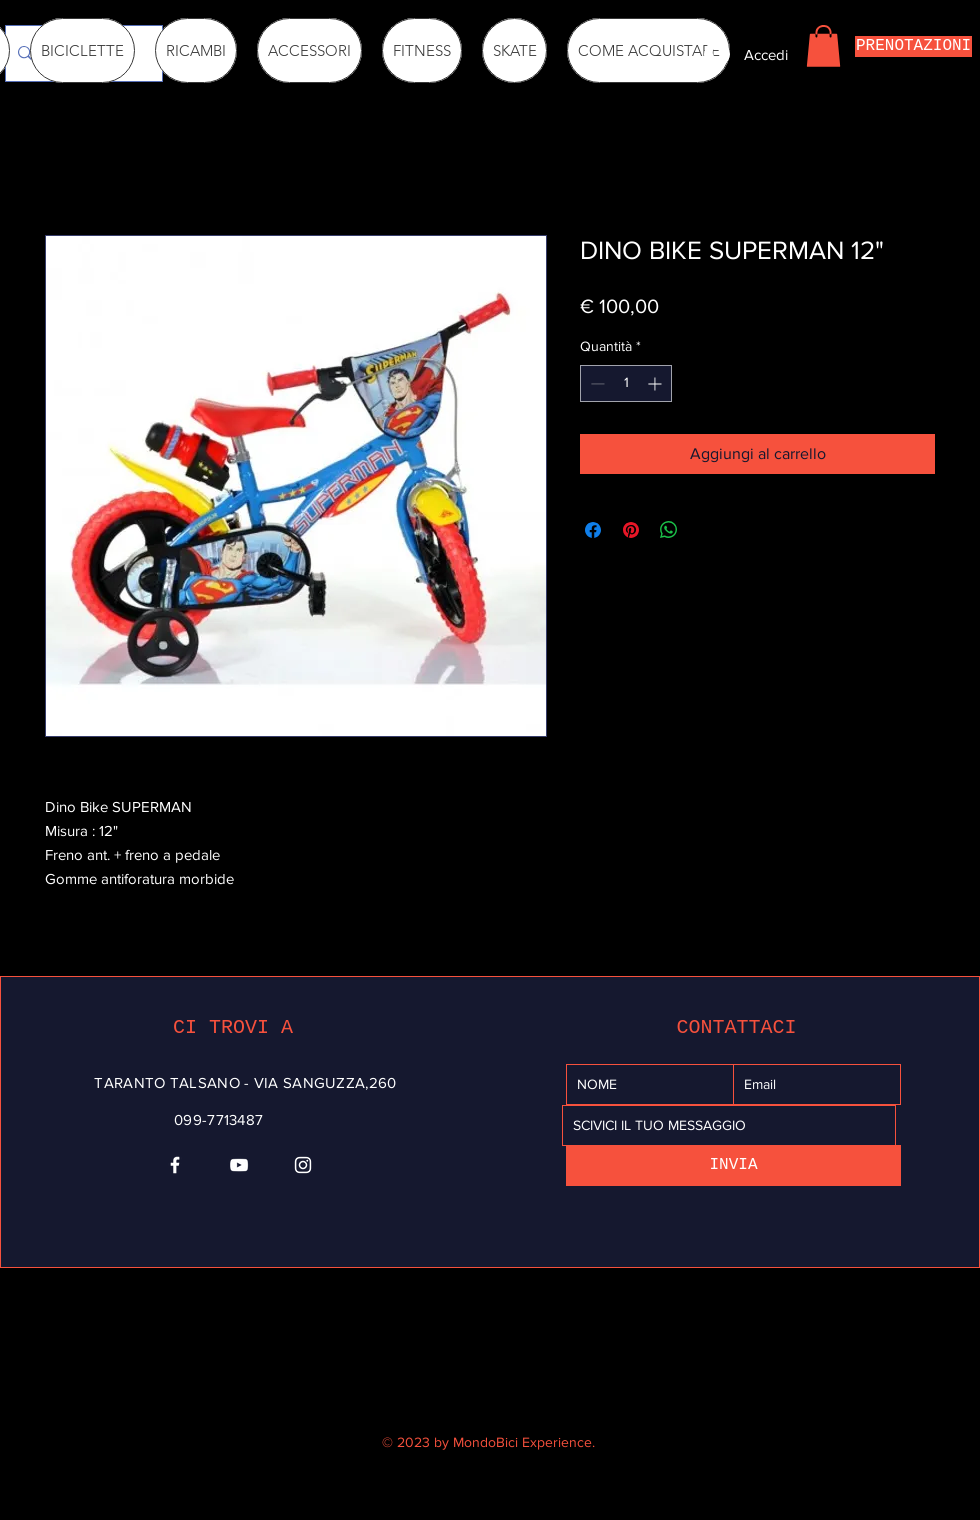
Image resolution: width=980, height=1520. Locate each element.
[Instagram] (303, 1165)
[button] (823, 46)
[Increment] (656, 383)
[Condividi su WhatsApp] (669, 530)
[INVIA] (733, 1165)
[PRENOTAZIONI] (913, 46)
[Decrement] (595, 383)
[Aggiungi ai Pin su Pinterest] (631, 530)
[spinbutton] (626, 383)
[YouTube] (239, 1165)
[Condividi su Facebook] (593, 530)
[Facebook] (175, 1165)
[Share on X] (707, 530)
